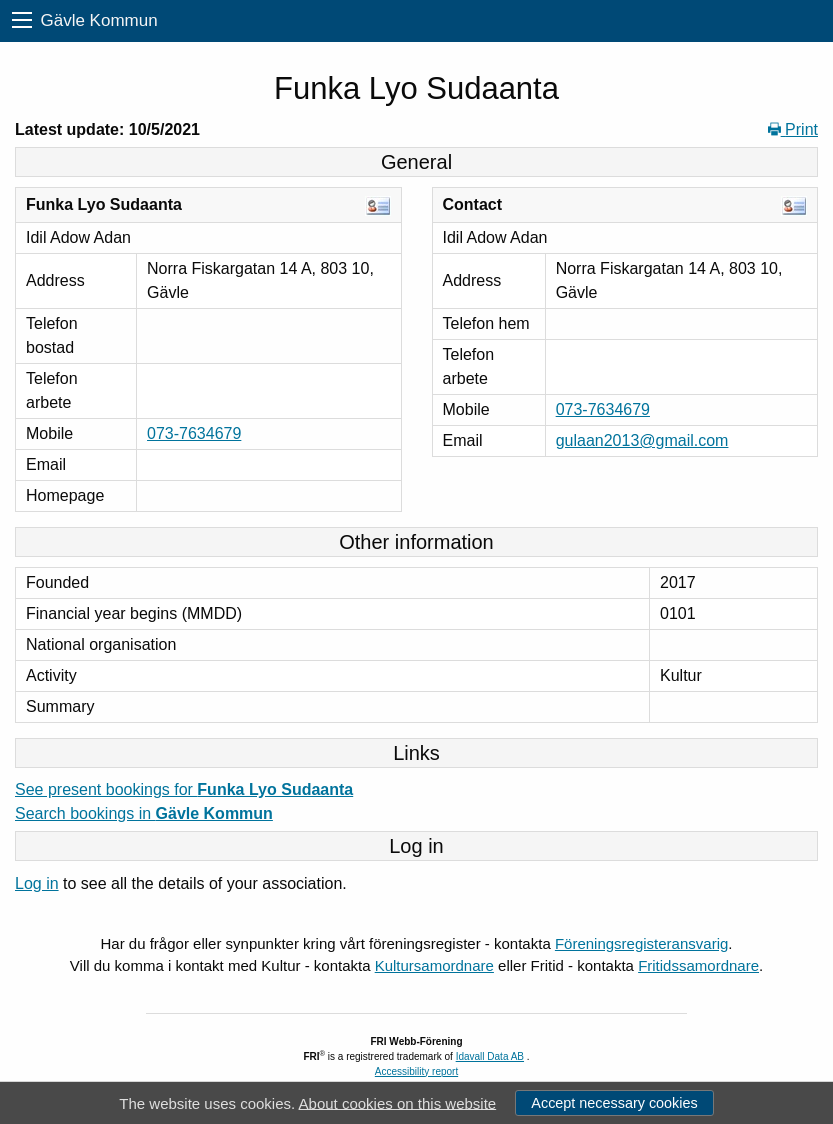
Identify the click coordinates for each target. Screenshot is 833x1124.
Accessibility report (416, 1071)
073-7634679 (194, 433)
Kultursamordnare (434, 965)
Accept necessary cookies (614, 1103)
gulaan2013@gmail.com (642, 440)
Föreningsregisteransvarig (641, 943)
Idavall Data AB (490, 1056)
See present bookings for (184, 789)
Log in (37, 883)
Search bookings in (144, 813)
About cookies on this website (398, 1102)
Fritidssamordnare (698, 965)
